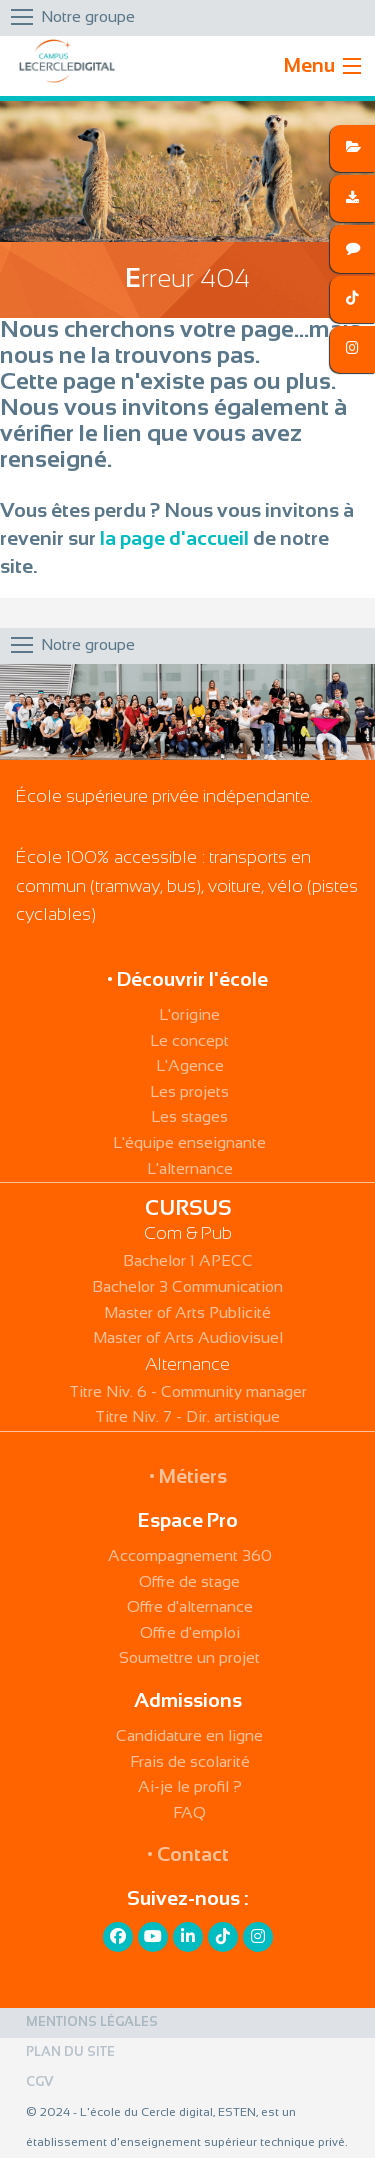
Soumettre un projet (189, 1658)
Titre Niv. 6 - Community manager (188, 1392)
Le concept (189, 1041)
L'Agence (190, 1066)
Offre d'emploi (190, 1633)
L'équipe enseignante (189, 1143)
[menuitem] (187, 2023)
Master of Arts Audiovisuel (188, 1338)
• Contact (188, 1855)
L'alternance (190, 1169)
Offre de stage (189, 1582)
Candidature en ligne (189, 1736)
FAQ (189, 1813)
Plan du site (70, 2053)
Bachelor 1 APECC (188, 1261)
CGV (40, 2083)
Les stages (189, 1117)
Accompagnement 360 (190, 1556)
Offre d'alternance (190, 1607)
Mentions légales (92, 2023)
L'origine (189, 1015)
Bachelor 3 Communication (187, 1287)
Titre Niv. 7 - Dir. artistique (187, 1417)
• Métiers (188, 1477)
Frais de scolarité (190, 1762)
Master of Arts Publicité (187, 1313)
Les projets (189, 1092)
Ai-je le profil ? (190, 1787)
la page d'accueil (174, 539)
